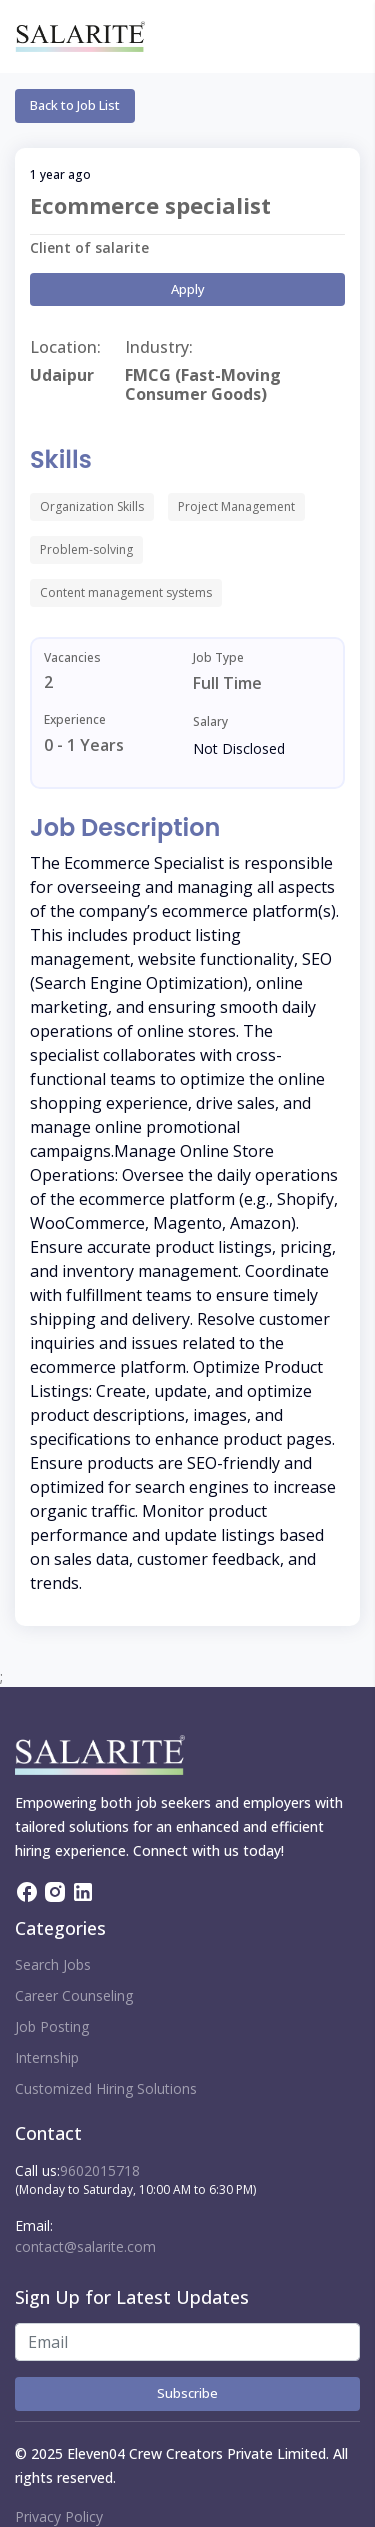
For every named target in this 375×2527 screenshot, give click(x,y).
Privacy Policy (59, 2516)
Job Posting (52, 2026)
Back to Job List (75, 105)
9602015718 (100, 2170)
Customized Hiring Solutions (106, 2088)
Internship (47, 2057)
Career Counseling (74, 1995)
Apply (188, 289)
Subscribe (187, 2393)
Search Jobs (53, 1964)
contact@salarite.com (85, 2246)
